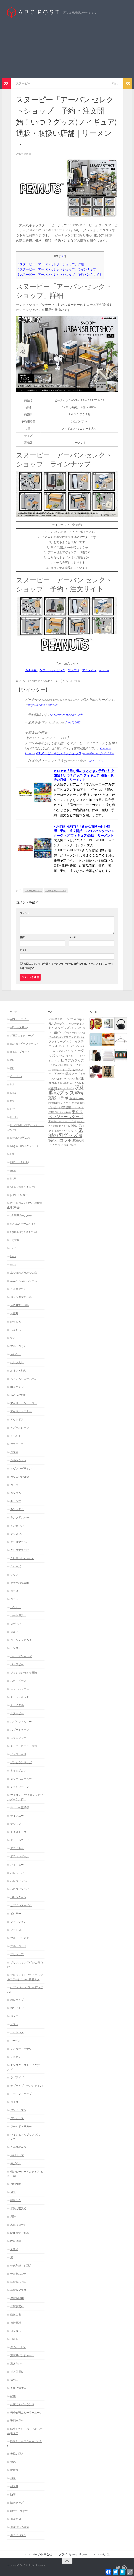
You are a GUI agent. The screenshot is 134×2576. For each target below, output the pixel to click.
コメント (25, 913)
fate (12, 1100)
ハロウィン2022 (19, 1889)
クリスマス (17, 1533)
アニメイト (89, 670)
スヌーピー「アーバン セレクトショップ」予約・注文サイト (60, 274)
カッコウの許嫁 (19, 1476)
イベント (15, 1435)
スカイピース (18, 1680)
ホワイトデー (18, 2008)
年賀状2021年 (18, 2273)
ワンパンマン (18, 2110)
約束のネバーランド (22, 2404)
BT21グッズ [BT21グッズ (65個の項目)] (68, 1019)
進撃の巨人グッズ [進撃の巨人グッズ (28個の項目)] (61, 1125)
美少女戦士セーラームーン (26, 2412)
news (13, 1170)
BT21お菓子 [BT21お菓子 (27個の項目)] (53, 1019)
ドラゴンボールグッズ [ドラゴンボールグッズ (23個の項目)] (68, 1046)
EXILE (13, 1092)
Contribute (16, 1076)
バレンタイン (18, 1897)
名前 (22, 937)
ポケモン (15, 2016)
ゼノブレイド (18, 1754)
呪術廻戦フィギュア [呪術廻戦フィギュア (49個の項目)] (61, 1103)
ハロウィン (17, 1872)
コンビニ (15, 1607)
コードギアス (18, 1615)
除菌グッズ (17, 2502)
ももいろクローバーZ (23, 1378)
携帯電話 (15, 2322)
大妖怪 (14, 2249)
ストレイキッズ (19, 1697)
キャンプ (15, 1501)
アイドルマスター (21, 1411)
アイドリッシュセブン (23, 1403)
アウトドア (17, 1419)
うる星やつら (18, 1289)
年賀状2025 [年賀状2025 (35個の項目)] (54, 1112)
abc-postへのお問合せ (38, 2554)
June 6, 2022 (95, 761)
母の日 (14, 2380)
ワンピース (17, 2118)
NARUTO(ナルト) (19, 1162)
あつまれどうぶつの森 (23, 1272)
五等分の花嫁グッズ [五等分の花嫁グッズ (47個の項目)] (67, 1074)
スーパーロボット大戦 (23, 1746)
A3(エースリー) (19, 1027)
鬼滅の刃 (15, 2519)
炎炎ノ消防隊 (18, 2388)
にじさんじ (17, 1362)
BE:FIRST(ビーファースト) (25, 1043)
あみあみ (31, 670)
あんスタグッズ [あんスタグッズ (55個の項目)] (59, 1028)
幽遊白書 (15, 2314)
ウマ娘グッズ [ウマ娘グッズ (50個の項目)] (56, 1032)
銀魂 (13, 2478)
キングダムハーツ (21, 1517)
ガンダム (15, 1493)
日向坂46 (15, 2331)
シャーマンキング (21, 1656)
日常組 (14, 2339)
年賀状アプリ (18, 2290)
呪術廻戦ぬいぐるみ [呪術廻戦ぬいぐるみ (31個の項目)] (70, 1083)
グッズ (14, 1574)
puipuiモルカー (19, 1195)
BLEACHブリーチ (20, 1052)
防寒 (13, 2494)
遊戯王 (14, 2461)
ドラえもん (17, 1848)
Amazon (104, 670)
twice (13, 1256)
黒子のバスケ (18, 2535)
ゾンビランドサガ (21, 1762)
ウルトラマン (18, 1460)
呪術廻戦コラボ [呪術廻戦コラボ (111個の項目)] (65, 1095)
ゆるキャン (17, 1387)
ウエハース (17, 1444)
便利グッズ (17, 2155)
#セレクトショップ (67, 753)
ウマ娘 (14, 1452)
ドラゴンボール (19, 1856)
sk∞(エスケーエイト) (22, 1223)
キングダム (17, 1509)
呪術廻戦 (15, 2241)
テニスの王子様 (19, 1807)
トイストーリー (19, 1832)
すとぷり (15, 1338)
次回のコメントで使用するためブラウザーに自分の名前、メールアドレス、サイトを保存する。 (66, 966)
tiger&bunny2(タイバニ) (23, 1231)
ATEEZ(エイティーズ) (22, 1035)
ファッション (18, 1921)
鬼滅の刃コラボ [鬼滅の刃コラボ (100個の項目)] (65, 1138)
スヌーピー (23, 83)
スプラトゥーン (19, 1729)
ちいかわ (15, 1354)
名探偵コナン (18, 2224)
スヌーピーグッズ (33, 890)
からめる (15, 1321)
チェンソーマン (19, 1786)
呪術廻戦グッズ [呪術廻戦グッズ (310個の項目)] (66, 1090)
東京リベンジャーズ (22, 2355)
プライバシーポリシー (73, 2554)
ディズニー (17, 1815)
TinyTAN (14, 1240)
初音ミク (15, 2200)
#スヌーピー (45, 753)
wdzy (13, 1264)
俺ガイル (15, 2163)
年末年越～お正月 (21, 2265)
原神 (13, 2216)
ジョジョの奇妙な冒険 (23, 1672)
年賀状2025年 (18, 2282)
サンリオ (15, 1648)
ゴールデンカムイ (21, 1640)
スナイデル (17, 1705)
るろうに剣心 (18, 1395)
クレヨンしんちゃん (22, 1558)
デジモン (15, 1823)
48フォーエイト (19, 1019)
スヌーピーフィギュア (55, 890)
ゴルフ (14, 1631)
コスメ (14, 1591)
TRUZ (13, 1248)
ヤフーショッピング (52, 670)
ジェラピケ (17, 1664)
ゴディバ (15, 1623)
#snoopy (30, 753)
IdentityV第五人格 (20, 1137)
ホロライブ (17, 1999)
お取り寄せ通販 (19, 1305)
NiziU (13, 1178)
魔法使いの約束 (19, 2527)
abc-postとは (101, 2554)
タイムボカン (18, 1770)
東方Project (16, 2363)
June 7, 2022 (72, 722)
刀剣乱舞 (15, 2184)
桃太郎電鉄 (17, 2371)
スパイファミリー (21, 1721)
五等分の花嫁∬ (19, 2147)
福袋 (13, 2396)
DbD (12, 1084)
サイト (23, 950)
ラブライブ (17, 2077)
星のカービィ (18, 2347)
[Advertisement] (67, 51)
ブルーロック (18, 1946)
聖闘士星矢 (17, 2420)
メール (72, 937)
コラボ (14, 1599)
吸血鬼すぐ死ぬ (19, 2233)
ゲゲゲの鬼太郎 (19, 1582)
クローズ (15, 1566)
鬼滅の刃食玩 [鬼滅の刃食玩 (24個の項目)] (70, 1145)
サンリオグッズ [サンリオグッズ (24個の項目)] (73, 1033)
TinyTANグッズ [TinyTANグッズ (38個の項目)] (76, 1023)
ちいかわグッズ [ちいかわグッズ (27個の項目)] (77, 1028)
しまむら (15, 1329)
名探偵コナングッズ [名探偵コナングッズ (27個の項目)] (65, 1078)
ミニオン (15, 2057)
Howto (14, 1117)
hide (62, 256)
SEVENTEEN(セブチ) (21, 1215)
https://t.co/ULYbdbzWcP (43, 705)
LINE (12, 1154)
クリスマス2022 (19, 1550)
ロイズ (14, 2102)
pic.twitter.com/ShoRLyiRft (66, 715)
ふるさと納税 (18, 1370)
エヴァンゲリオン (21, 1468)
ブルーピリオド (19, 1938)
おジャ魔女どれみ (21, 1297)
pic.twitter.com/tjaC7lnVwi (98, 753)
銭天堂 (14, 2486)
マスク (14, 2024)
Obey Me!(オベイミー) (22, 1186)
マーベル (15, 2040)
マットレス (17, 2032)
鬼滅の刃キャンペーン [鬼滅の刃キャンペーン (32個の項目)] (65, 1130)
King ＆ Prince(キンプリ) (24, 1146)
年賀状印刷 (17, 2298)
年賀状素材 (17, 2306)
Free (12, 1109)
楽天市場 (73, 670)
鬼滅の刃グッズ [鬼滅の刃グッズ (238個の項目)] (65, 1132)
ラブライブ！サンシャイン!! (26, 2085)
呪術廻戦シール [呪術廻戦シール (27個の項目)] (76, 1098)
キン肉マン (17, 1525)
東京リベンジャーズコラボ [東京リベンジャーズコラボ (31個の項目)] (62, 1121)
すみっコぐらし (19, 1346)
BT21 (13, 1060)
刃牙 (13, 2192)
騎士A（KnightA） (20, 2510)
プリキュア (17, 1954)
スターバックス (19, 1689)
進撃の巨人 (17, 2453)
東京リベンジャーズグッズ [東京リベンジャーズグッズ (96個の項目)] (65, 1114)
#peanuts (105, 748)
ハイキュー (17, 1864)
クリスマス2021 (19, 1542)
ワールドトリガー (21, 2126)
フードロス (17, 1930)
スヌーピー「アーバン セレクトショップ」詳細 (51, 264)
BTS (12, 1068)
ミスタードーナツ (21, 2048)
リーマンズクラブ (21, 2093)
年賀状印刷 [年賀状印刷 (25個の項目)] (66, 1112)
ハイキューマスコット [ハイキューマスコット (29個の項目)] (66, 1056)
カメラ (14, 1484)
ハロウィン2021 (19, 1881)
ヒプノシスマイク (21, 1905)
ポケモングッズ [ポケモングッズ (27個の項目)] (59, 1069)
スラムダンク (18, 1738)
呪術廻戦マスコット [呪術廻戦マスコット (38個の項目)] (72, 1107)
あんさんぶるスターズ (23, 1280)
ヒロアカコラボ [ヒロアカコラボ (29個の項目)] (55, 1065)
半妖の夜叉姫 (18, 2208)
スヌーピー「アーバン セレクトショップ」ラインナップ (57, 269)
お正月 (14, 1313)
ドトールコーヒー (21, 1840)
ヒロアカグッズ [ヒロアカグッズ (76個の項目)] (72, 1060)
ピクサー (15, 1913)
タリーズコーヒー (21, 1778)
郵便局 (14, 2470)
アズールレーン (19, 1427)
